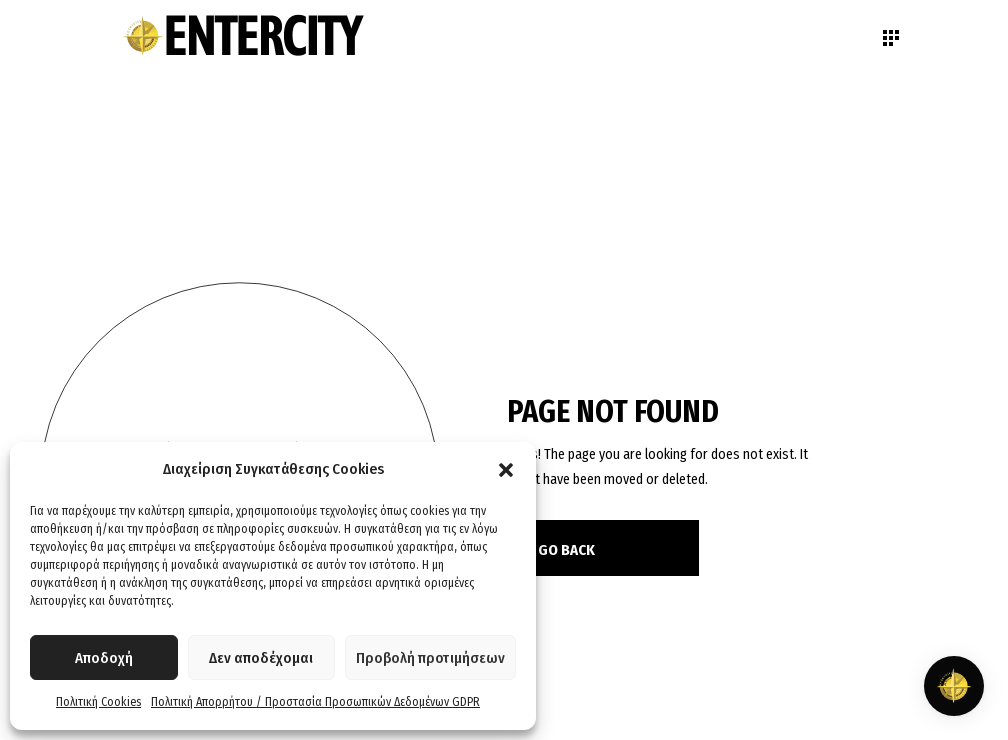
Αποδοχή (104, 658)
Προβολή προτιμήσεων (430, 658)
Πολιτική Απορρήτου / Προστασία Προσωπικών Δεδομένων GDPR (315, 702)
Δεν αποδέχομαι (261, 658)
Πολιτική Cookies (98, 702)
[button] (506, 470)
